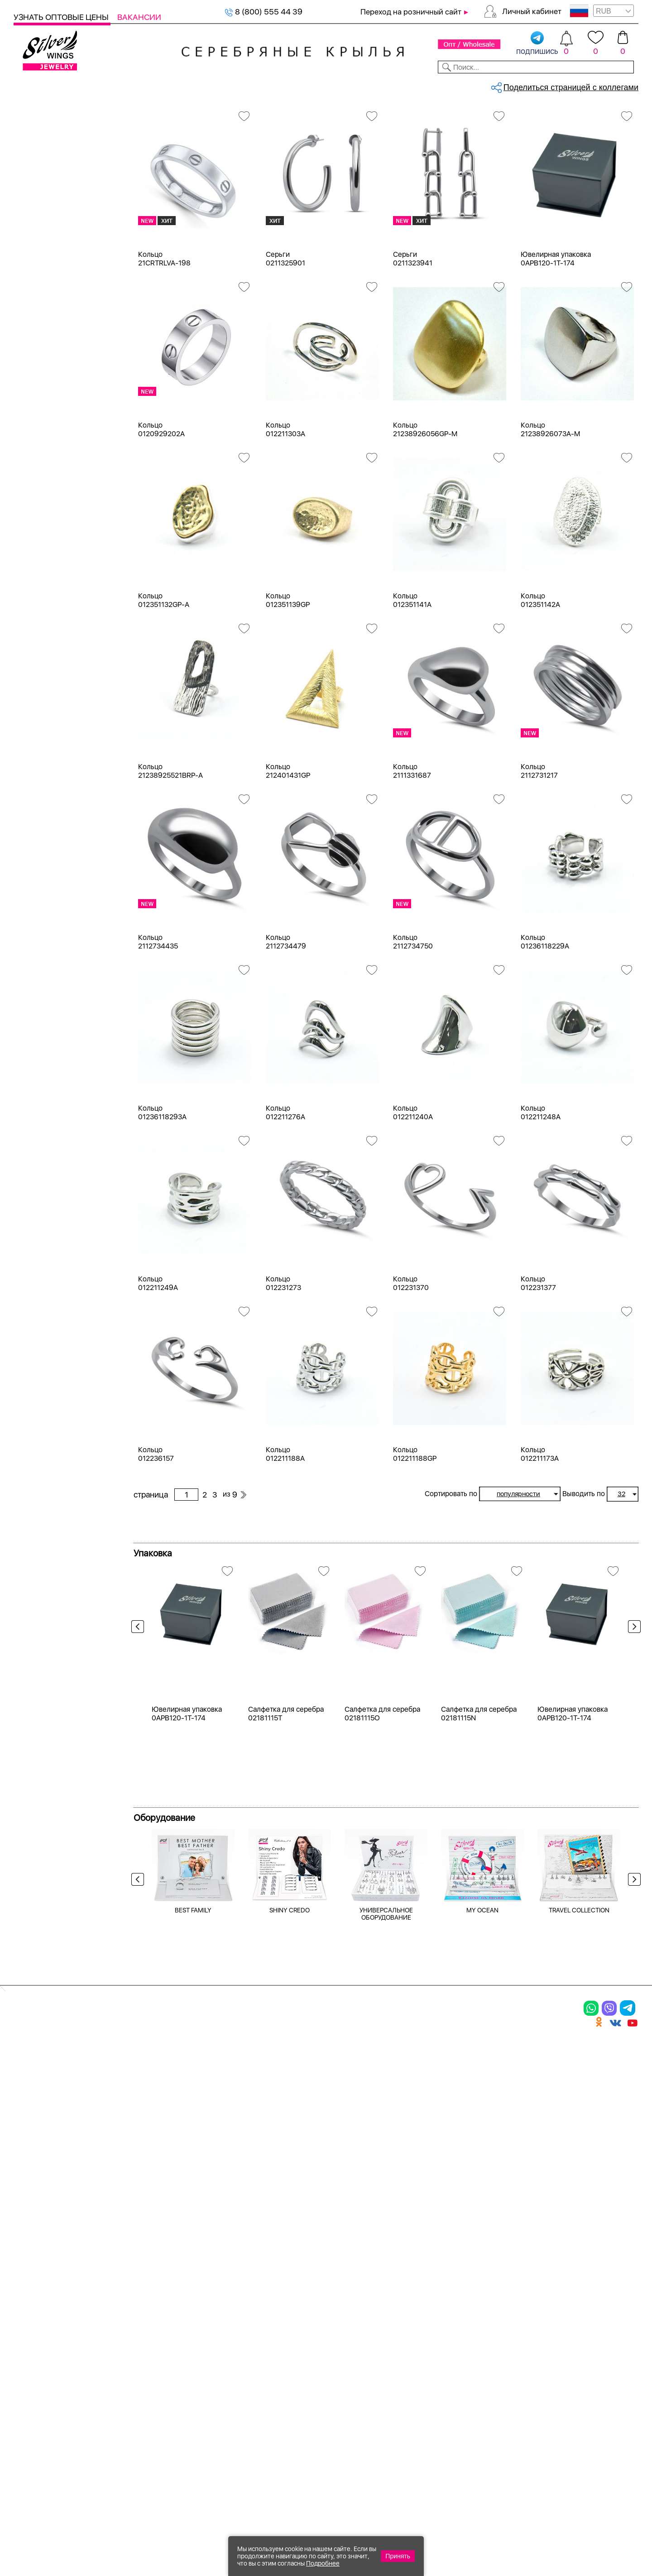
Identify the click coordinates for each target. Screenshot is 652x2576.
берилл (38, 803)
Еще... (23, 866)
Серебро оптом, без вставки (194, 116)
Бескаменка (47, 981)
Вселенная (45, 1198)
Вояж (35, 997)
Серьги (38, 182)
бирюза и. (43, 835)
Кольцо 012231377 (538, 1358)
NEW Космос (48, 656)
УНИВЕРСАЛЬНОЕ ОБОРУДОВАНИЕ (386, 2173)
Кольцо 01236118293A (162, 1188)
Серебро (41, 413)
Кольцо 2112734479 (286, 1017)
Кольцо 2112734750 (413, 1017)
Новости (365, 85)
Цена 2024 (45, 597)
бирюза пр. (45, 852)
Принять (397, 2556)
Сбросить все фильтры (175, 152)
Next (632, 1720)
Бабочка (40, 1133)
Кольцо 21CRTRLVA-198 (164, 334)
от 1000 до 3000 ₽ (59, 1317)
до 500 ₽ (41, 1285)
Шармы (31, 2360)
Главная (143, 116)
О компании (507, 85)
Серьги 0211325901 (285, 334)
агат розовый (49, 737)
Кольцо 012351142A (540, 675)
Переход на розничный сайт (410, 11)
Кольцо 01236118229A (545, 1017)
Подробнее (323, 2563)
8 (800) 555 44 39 (263, 11)
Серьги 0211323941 (412, 334)
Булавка (40, 1165)
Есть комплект (52, 564)
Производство (351, 2297)
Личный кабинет (531, 11)
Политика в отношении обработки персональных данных (351, 2428)
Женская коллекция (51, 133)
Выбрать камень (86, 85)
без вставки (46, 640)
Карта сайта (447, 2403)
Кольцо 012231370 (411, 1358)
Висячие (40, 1182)
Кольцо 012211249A (158, 1358)
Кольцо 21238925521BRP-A (170, 846)
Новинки (167, 85)
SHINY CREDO (289, 2169)
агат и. (37, 721)
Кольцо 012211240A (413, 1188)
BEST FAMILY (193, 2169)
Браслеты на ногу (57, 264)
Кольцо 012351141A (412, 675)
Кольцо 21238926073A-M (550, 505)
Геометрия (44, 1214)
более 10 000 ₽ (53, 1366)
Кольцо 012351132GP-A (163, 675)
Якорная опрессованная (69, 922)
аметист (40, 786)
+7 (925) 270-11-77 (503, 2527)
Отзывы (622, 85)
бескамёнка (47, 819)
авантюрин (45, 672)
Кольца (38, 166)
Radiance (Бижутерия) (65, 965)
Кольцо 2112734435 (158, 1017)
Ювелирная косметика (56, 296)
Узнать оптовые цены (62, 17)
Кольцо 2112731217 (539, 846)
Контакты (455, 85)
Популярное (48, 1063)
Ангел (36, 1117)
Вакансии (139, 17)
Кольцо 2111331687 (412, 846)
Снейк (36, 905)
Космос (39, 1030)
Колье (36, 231)
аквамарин (45, 754)
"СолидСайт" (275, 2483)
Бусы (127, 2360)
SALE (134, 85)
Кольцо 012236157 (156, 1529)
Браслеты (43, 215)
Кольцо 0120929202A (161, 505)
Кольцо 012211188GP (414, 1529)
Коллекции (267, 85)
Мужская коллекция (51, 280)
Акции (332, 2329)
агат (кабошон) (52, 705)
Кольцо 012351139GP (288, 675)
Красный (41, 505)
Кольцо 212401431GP (288, 846)
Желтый (40, 488)
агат (32, 688)
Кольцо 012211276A (285, 1188)
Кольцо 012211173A (540, 1529)
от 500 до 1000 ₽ (56, 1301)
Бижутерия (214, 85)
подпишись (537, 43)
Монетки (41, 1046)
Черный (39, 521)
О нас (432, 2329)
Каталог (31, 85)
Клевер (38, 1014)
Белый (37, 472)
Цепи (23, 329)
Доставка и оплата (462, 2297)
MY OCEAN (482, 2169)
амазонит (42, 770)
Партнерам (318, 85)
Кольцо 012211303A (285, 505)
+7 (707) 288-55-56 (588, 2542)
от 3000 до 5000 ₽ (60, 1334)
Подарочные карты (49, 313)
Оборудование (570, 85)
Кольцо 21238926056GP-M (425, 505)
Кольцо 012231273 (283, 1358)
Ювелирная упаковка (64, 149)
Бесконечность (53, 1149)
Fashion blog (447, 2387)
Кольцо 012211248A (541, 1188)
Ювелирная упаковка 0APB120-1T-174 (556, 334)
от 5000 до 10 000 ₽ (62, 1350)
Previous (140, 1720)
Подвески (43, 198)
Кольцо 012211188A (285, 1529)
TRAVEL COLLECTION (579, 2169)
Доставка (409, 85)
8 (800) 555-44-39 (596, 2527)
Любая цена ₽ (50, 1268)
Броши (37, 247)
